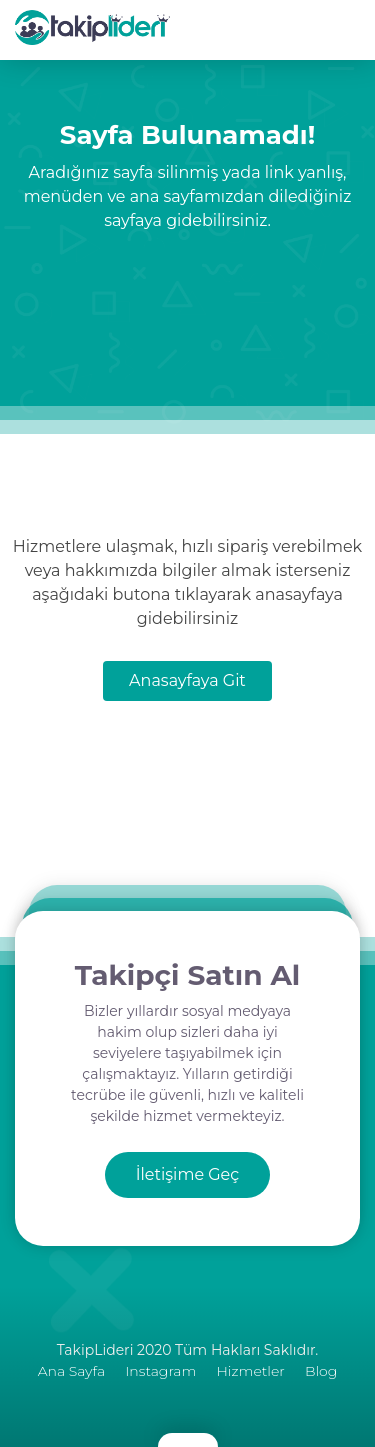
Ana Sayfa (71, 1371)
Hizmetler (250, 1371)
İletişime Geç (188, 1174)
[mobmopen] (369, 1)
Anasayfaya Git (187, 680)
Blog (321, 1371)
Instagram (160, 1371)
